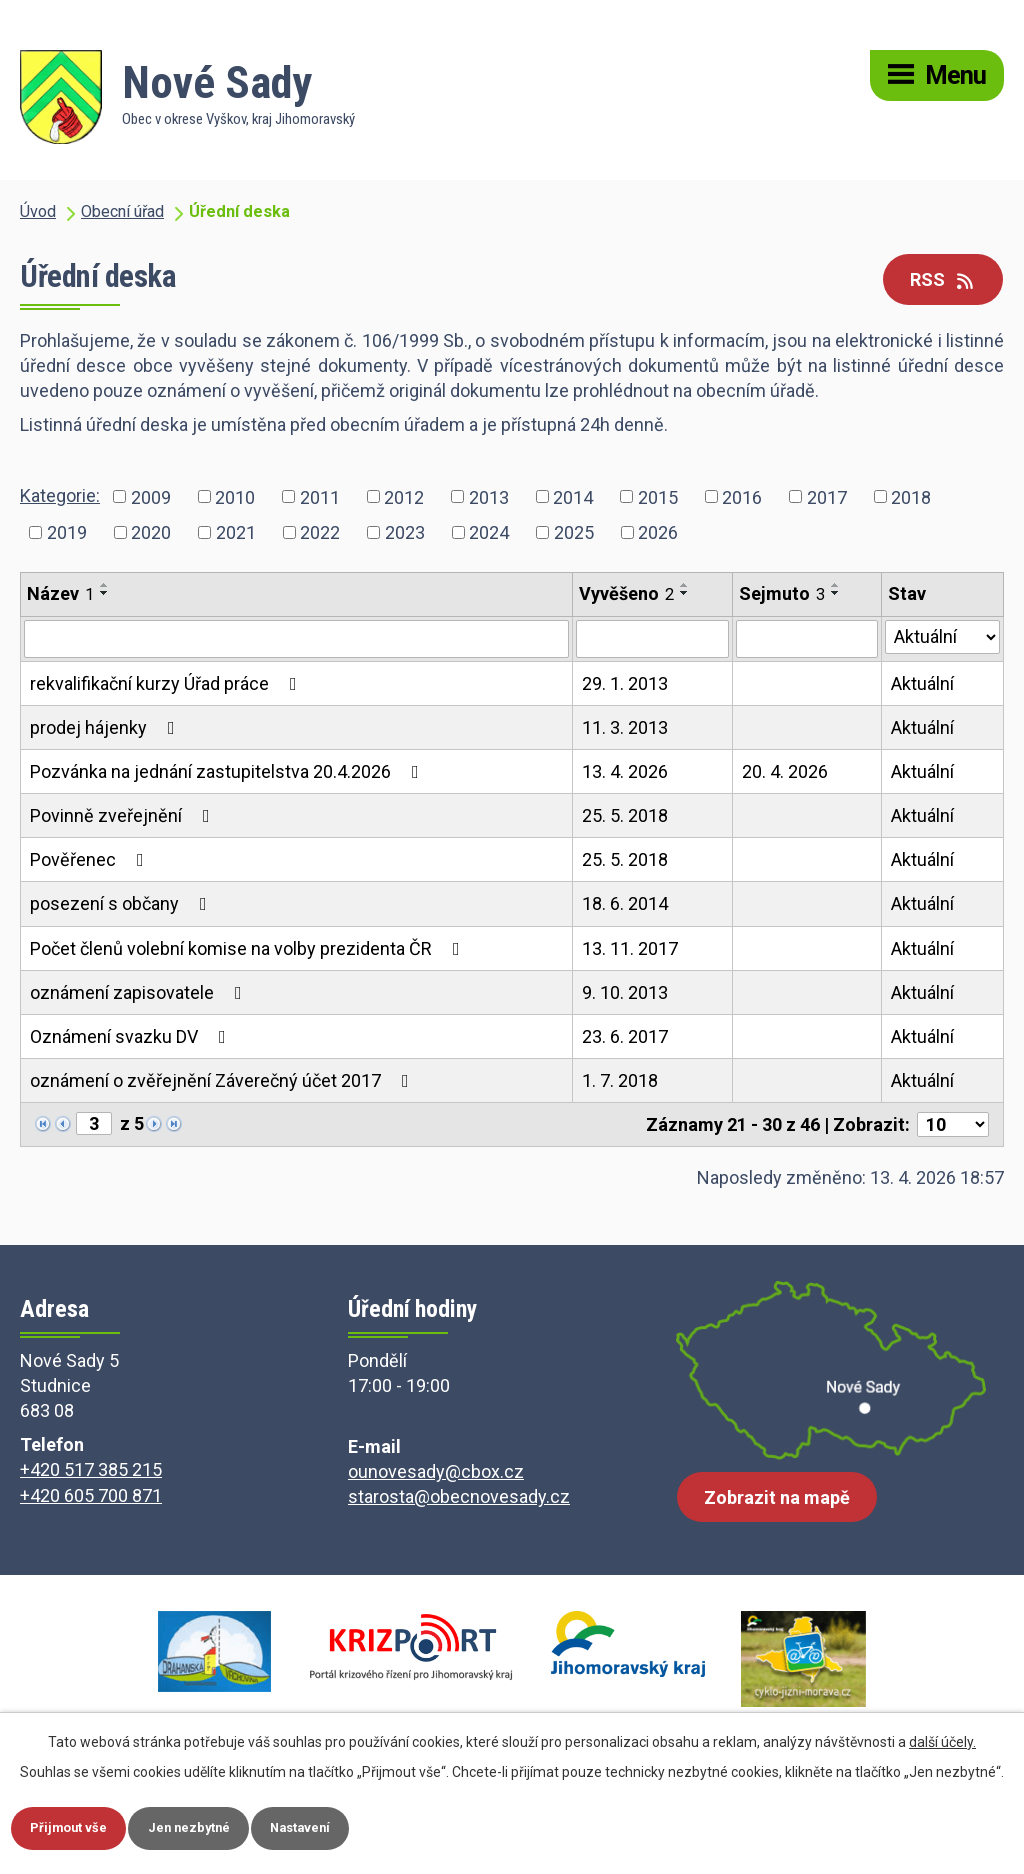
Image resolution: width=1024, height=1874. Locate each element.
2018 (911, 496)
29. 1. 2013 (625, 683)
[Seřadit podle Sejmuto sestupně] (836, 593)
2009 (151, 496)
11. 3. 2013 (625, 727)
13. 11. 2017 (630, 948)
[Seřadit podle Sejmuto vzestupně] (836, 585)
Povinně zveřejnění (124, 815)
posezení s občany (122, 903)
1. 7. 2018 (620, 1080)
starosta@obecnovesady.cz (459, 1496)
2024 (489, 532)
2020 (151, 532)
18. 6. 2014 (625, 903)
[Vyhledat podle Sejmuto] (807, 639)
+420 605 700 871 (91, 1495)
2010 (235, 496)
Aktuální (922, 683)
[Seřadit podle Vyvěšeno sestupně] (685, 593)
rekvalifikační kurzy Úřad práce (167, 683)
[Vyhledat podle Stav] (942, 637)
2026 (658, 532)
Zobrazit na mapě (777, 1505)
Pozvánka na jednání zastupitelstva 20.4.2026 (228, 771)
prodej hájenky (106, 727)
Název (60, 593)
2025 (574, 532)
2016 (742, 496)
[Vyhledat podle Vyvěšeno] (652, 639)
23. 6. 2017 (625, 1036)
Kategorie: (60, 495)
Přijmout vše (73, 1827)
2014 (573, 496)
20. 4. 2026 (785, 771)
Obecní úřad (122, 211)
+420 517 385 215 (91, 1469)
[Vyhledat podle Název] (296, 639)
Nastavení (323, 1827)
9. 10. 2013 (625, 992)
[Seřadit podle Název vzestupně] (105, 585)
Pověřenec (91, 859)
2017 (827, 496)
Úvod (38, 211)
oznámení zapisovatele (140, 992)
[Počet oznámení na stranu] (953, 1124)
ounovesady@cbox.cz (436, 1471)
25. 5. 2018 (625, 815)
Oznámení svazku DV (132, 1036)
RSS (943, 279)
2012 (404, 496)
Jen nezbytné (202, 1827)
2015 (658, 496)
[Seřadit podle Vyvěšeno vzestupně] (685, 585)
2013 (489, 496)
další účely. (942, 1740)
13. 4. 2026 (625, 771)
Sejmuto (782, 593)
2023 (405, 532)
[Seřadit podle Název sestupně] (105, 593)
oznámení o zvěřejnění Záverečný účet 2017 (223, 1080)
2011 (320, 496)
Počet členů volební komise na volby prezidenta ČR (249, 948)
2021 (236, 532)
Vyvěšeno (626, 593)
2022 (320, 532)
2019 (67, 532)
